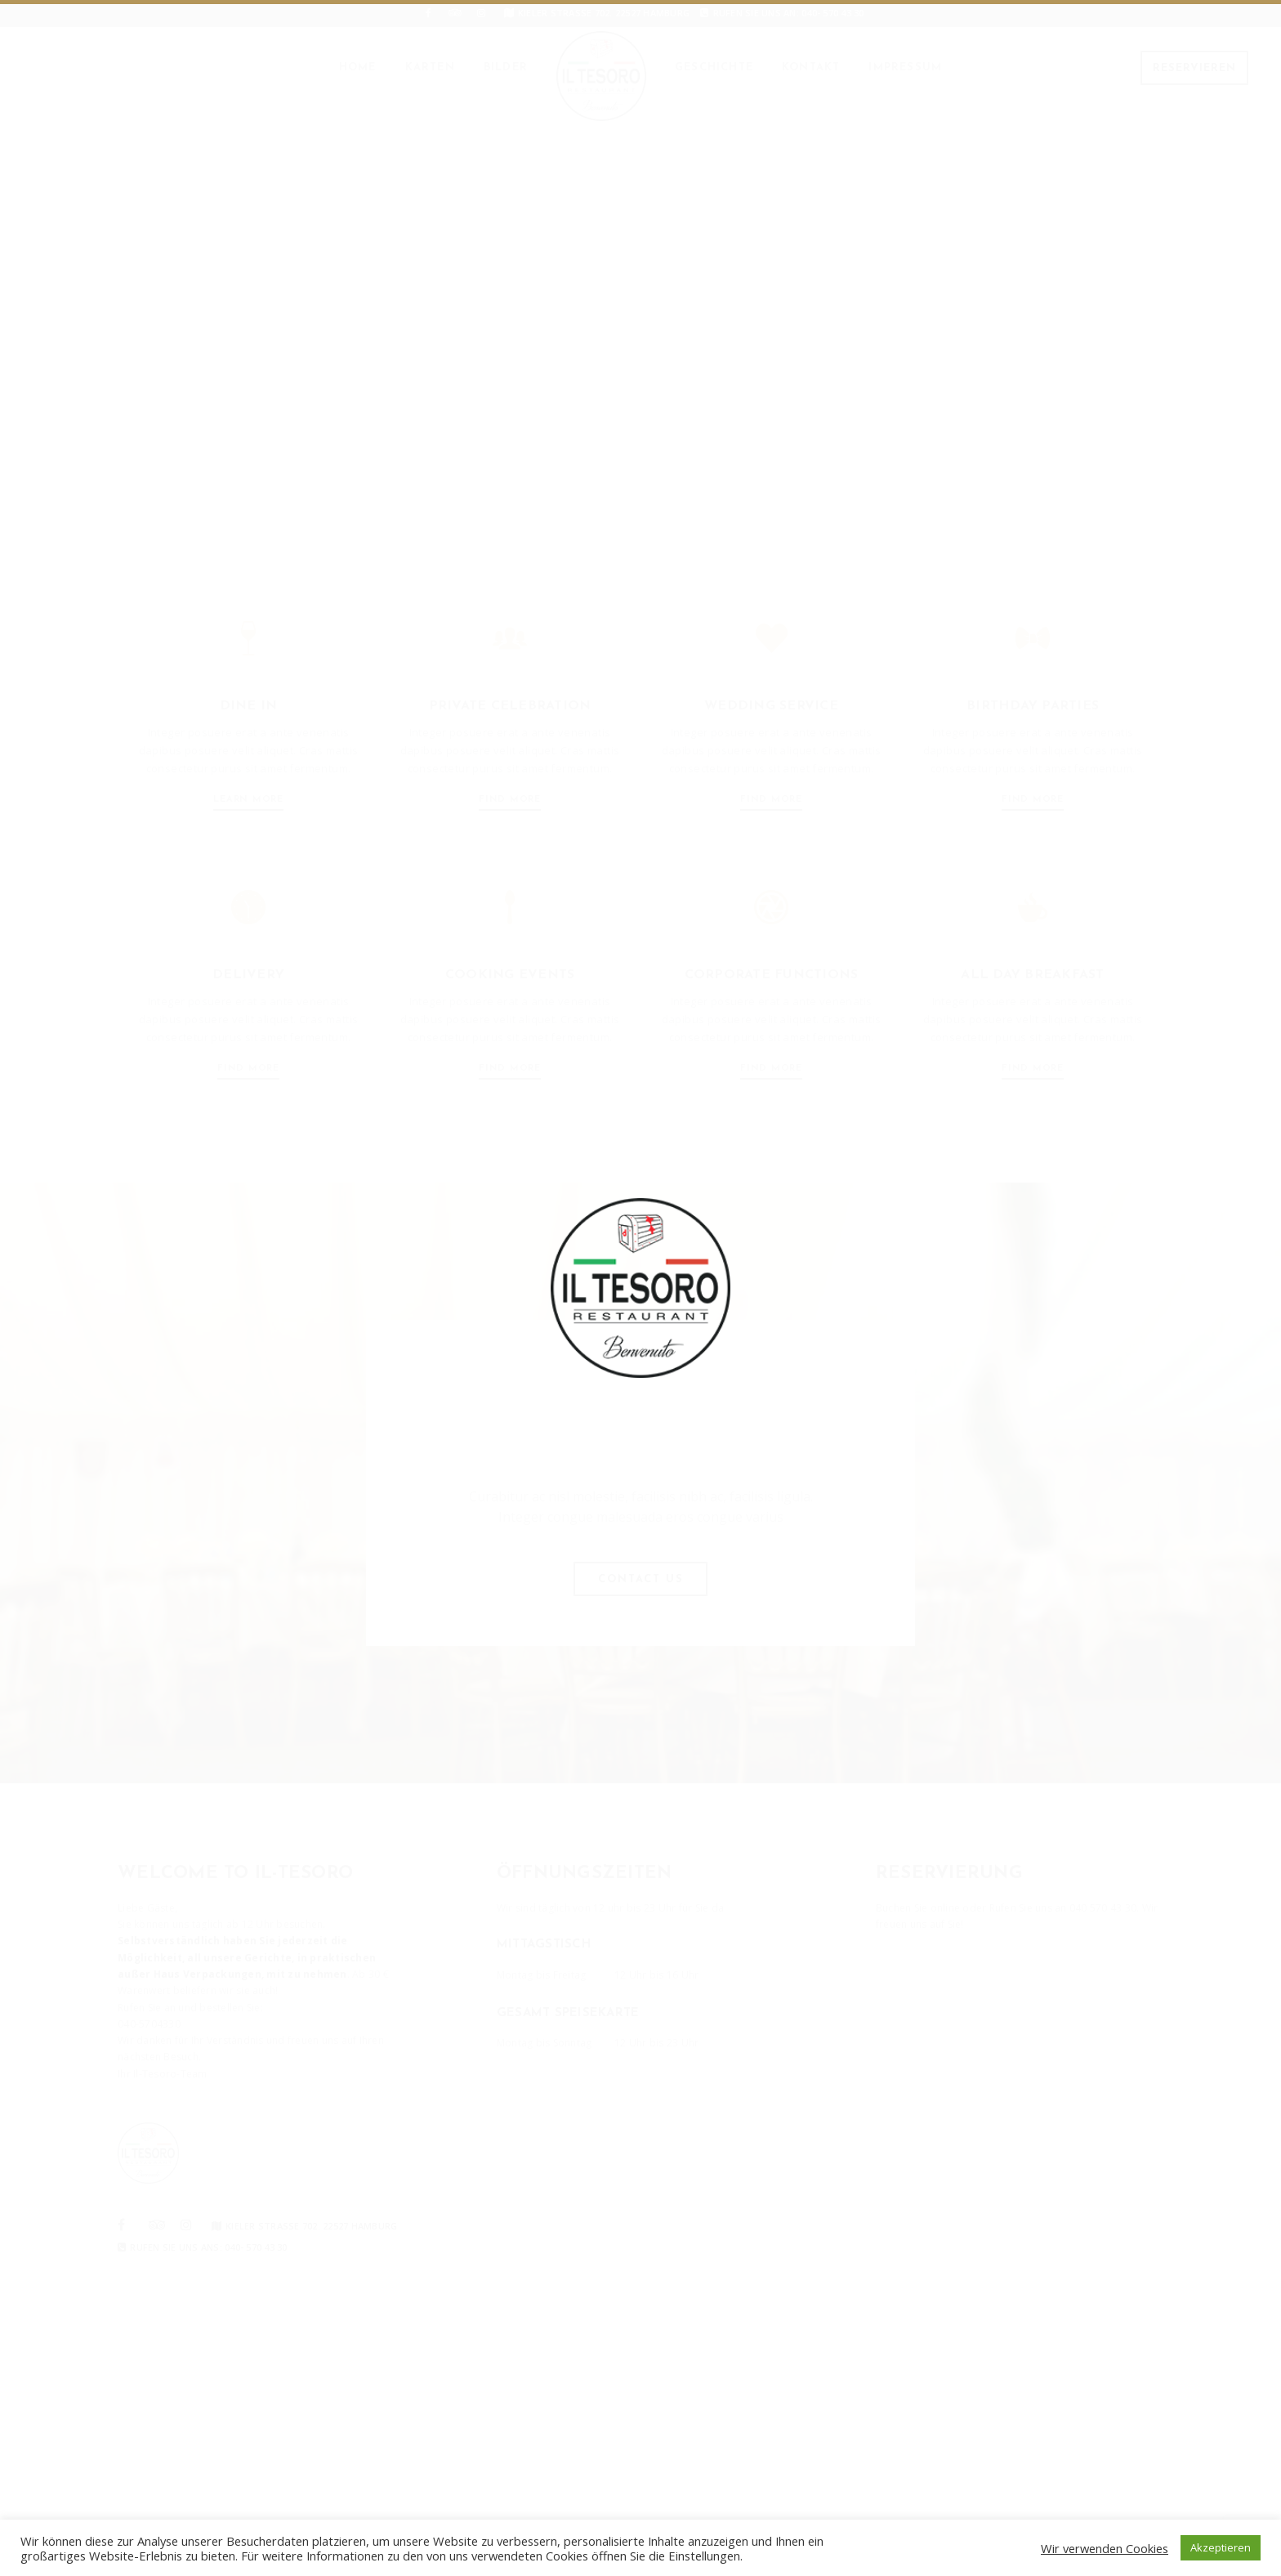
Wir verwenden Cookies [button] (1104, 2548)
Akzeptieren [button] (1220, 2547)
